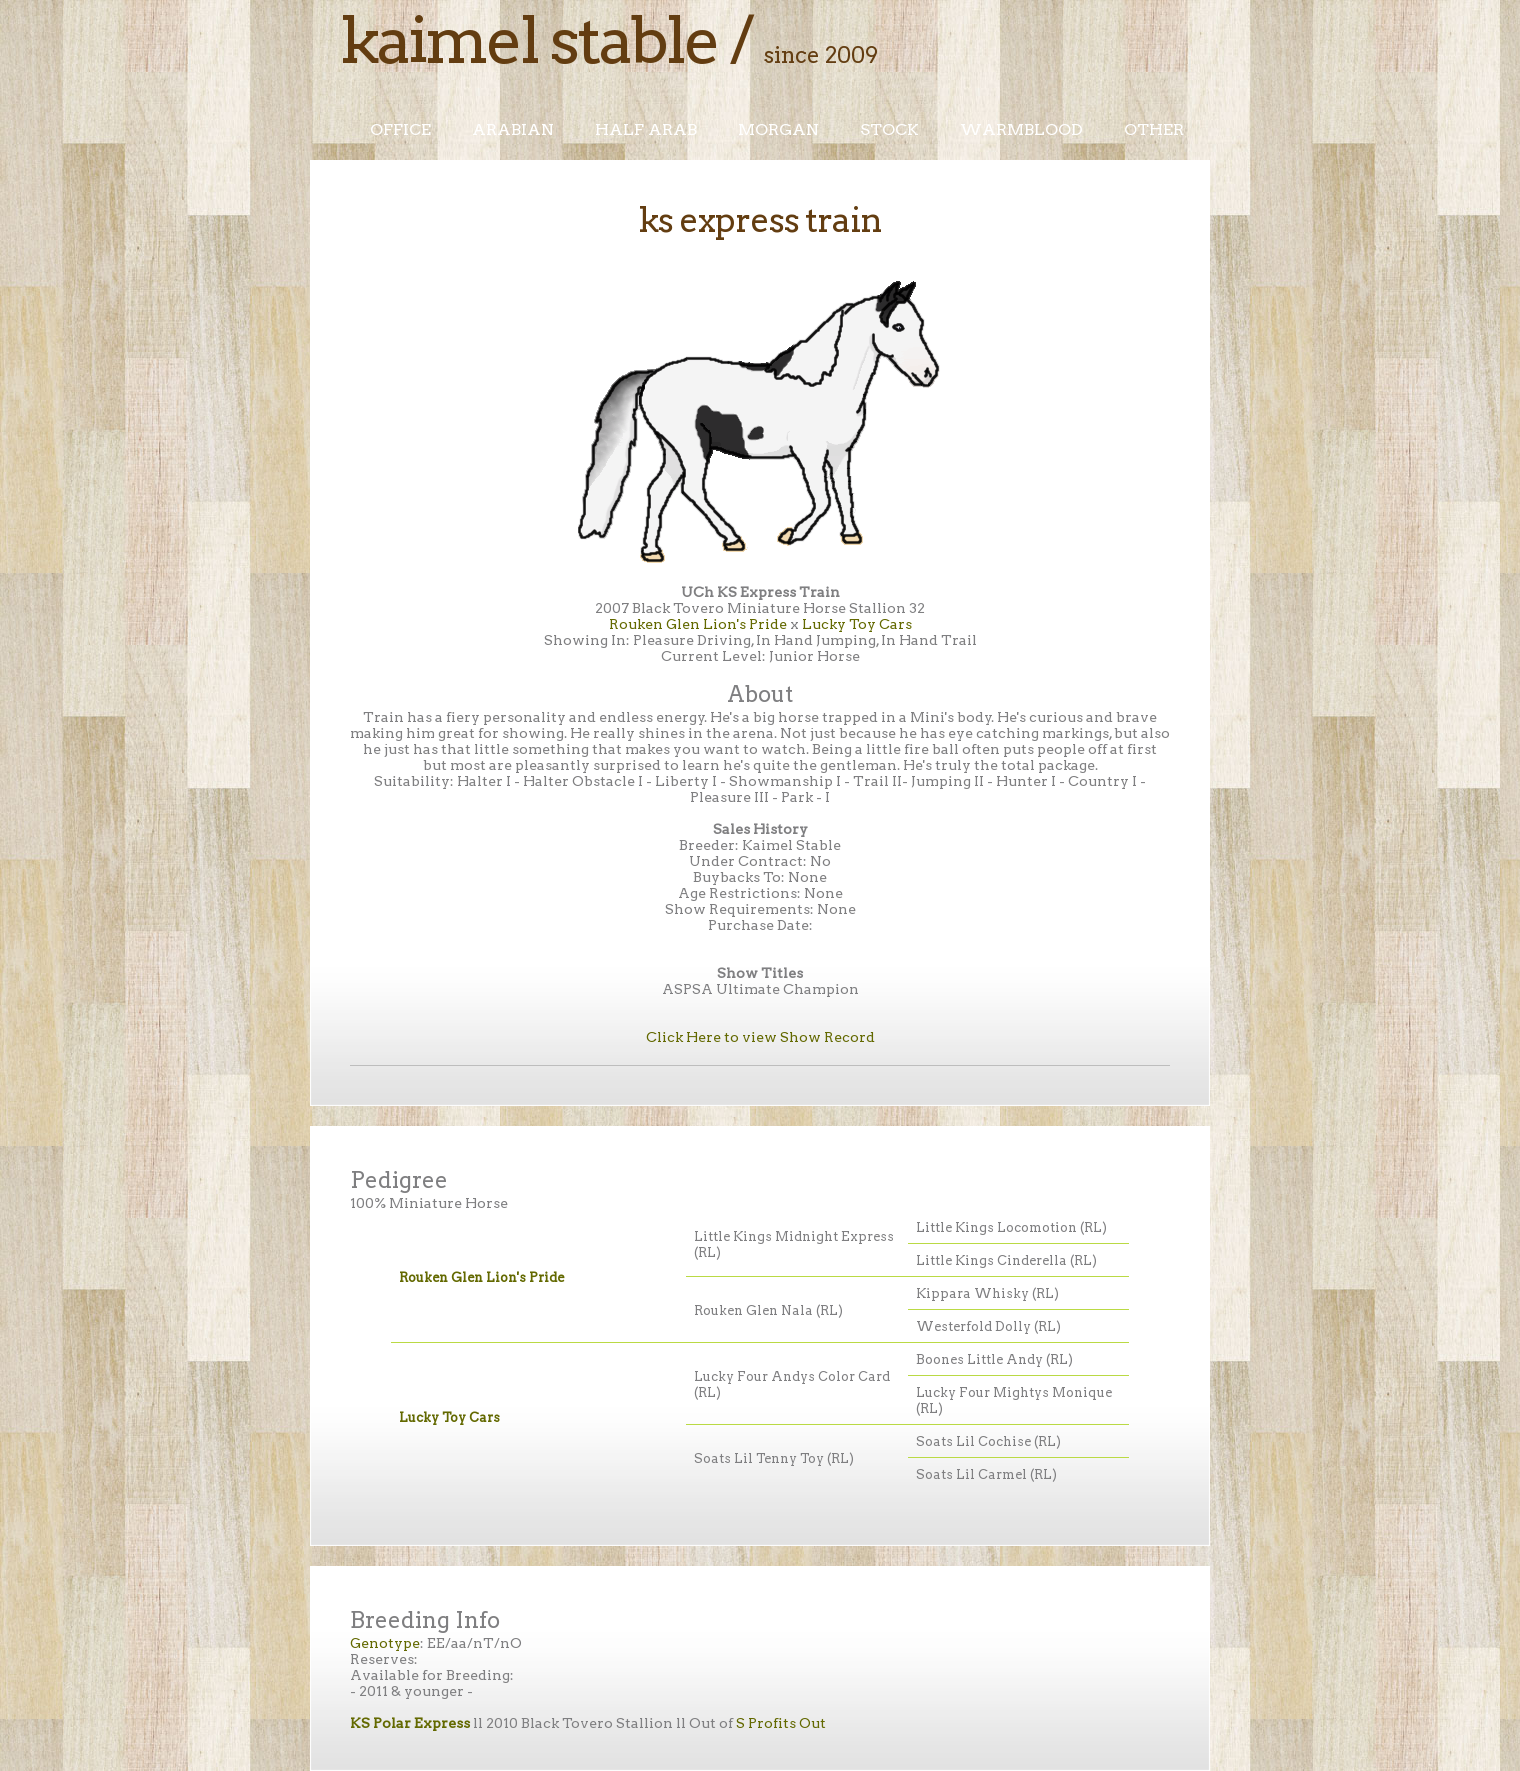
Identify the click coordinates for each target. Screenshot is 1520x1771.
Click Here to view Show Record (760, 1037)
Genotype (385, 1643)
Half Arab (646, 129)
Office (400, 129)
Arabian (513, 129)
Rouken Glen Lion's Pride (698, 624)
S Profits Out (781, 1723)
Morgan (778, 129)
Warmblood (1021, 129)
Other (1154, 129)
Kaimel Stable (529, 40)
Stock (889, 129)
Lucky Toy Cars (857, 624)
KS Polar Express (410, 1723)
